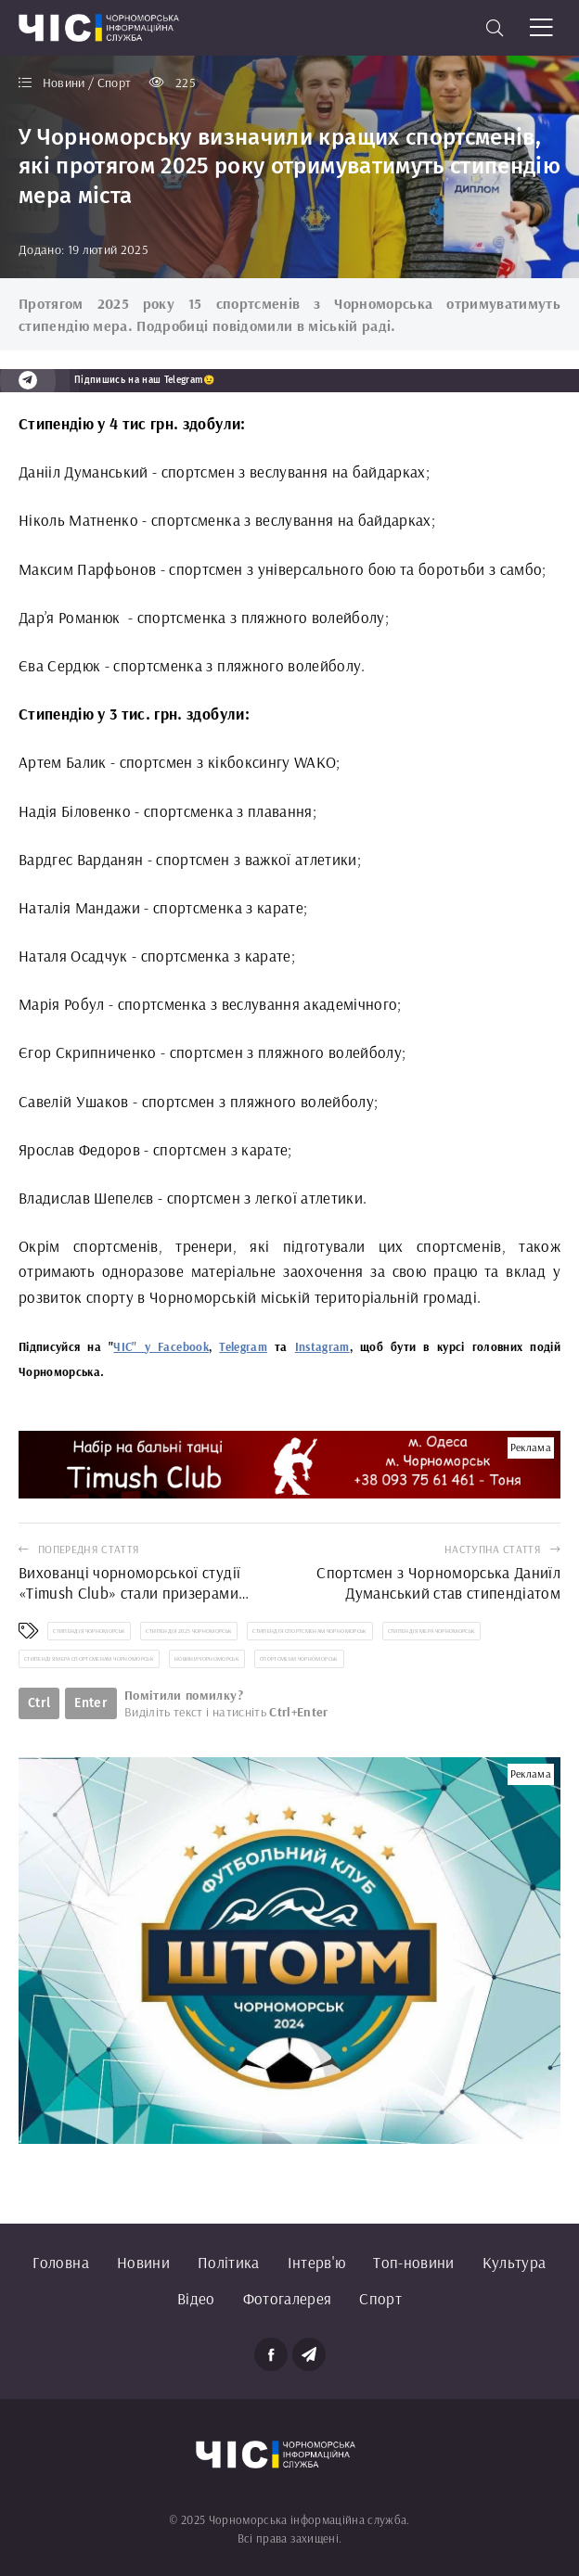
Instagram (322, 1346)
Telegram (243, 1346)
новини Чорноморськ (206, 1659)
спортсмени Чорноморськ (299, 1659)
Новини (143, 2262)
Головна (60, 2262)
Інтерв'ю (317, 2262)
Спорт (380, 2298)
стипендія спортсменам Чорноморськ (309, 1631)
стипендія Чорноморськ (89, 1631)
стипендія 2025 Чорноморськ (189, 1631)
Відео (196, 2298)
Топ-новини (413, 2262)
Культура (514, 2262)
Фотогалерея (287, 2298)
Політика (229, 2262)
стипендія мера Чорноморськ (432, 1631)
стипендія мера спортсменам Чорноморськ (89, 1659)
